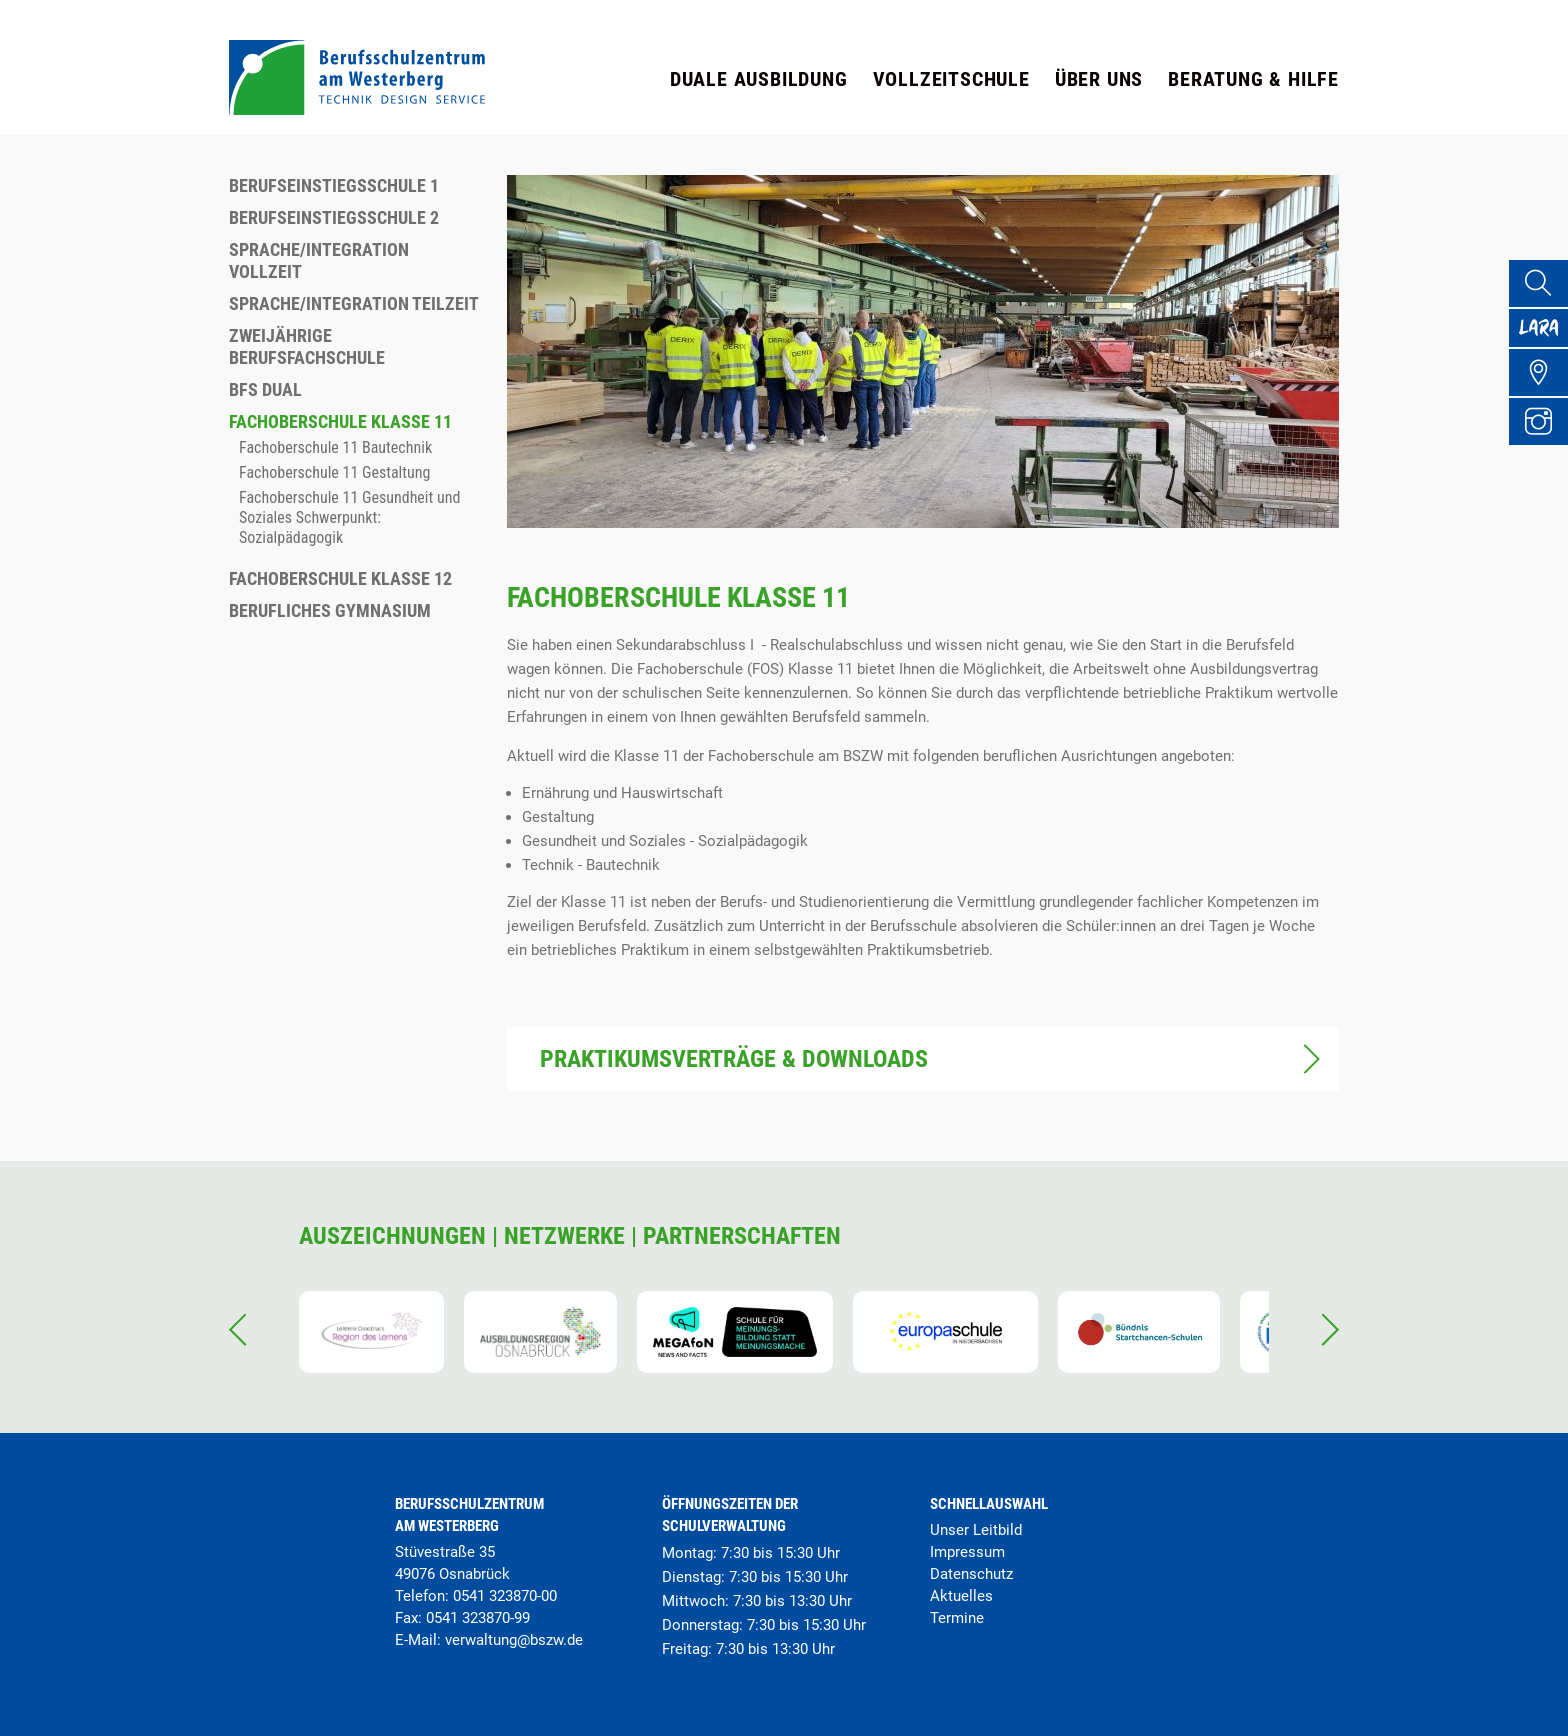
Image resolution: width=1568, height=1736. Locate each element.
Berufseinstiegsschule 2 (334, 217)
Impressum (967, 1552)
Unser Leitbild (976, 1530)
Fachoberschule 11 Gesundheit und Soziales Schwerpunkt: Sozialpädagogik (349, 517)
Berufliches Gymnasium (330, 610)
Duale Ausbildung (759, 79)
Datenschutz (971, 1574)
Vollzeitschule (951, 79)
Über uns (1099, 79)
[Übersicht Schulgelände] (1544, 394)
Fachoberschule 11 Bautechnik (335, 447)
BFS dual (265, 389)
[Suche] (1544, 286)
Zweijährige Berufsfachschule (307, 346)
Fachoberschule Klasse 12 (340, 578)
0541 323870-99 (478, 1618)
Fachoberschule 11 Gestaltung (334, 472)
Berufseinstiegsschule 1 (334, 185)
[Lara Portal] (1544, 340)
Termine (957, 1618)
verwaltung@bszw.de (514, 1640)
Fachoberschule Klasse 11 (340, 421)
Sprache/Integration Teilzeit (354, 303)
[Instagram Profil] (1544, 448)
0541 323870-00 (505, 1596)
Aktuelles (961, 1596)
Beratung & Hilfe (1253, 79)
